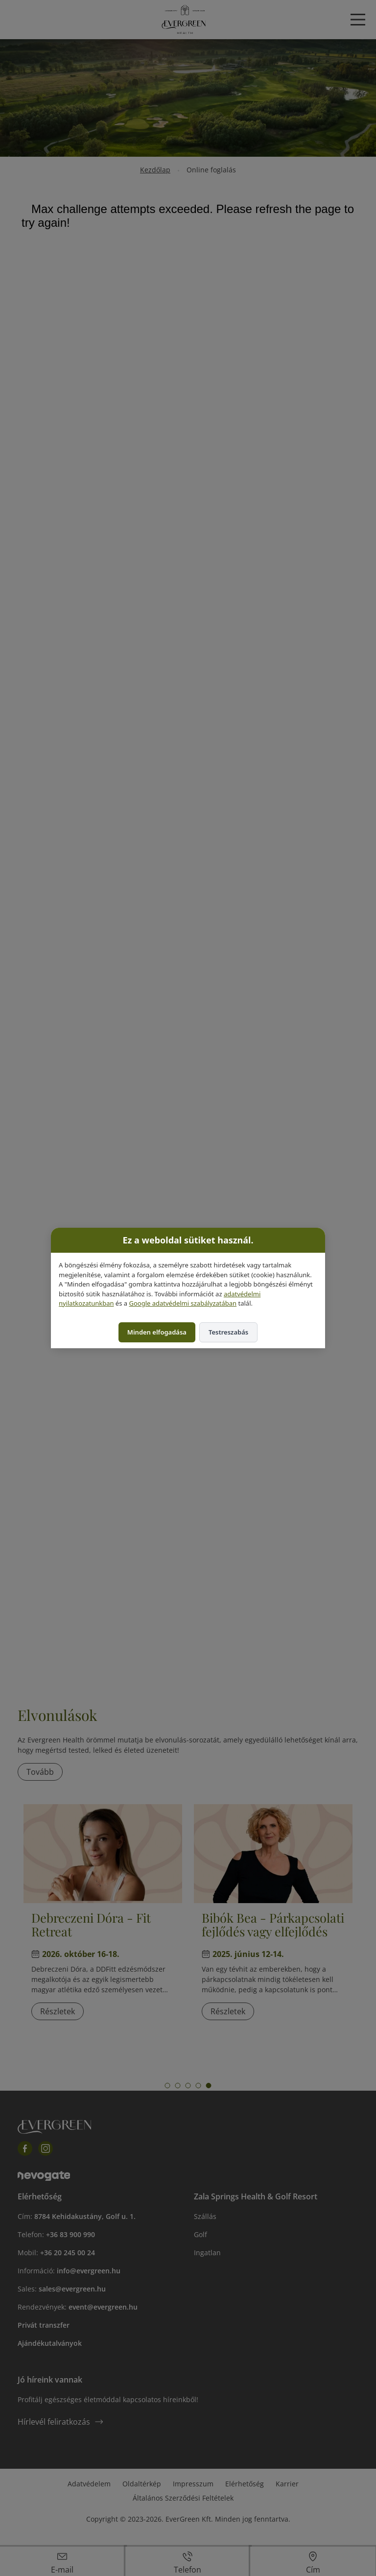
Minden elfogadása (157, 1332)
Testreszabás (228, 1332)
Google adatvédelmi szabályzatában (182, 1303)
